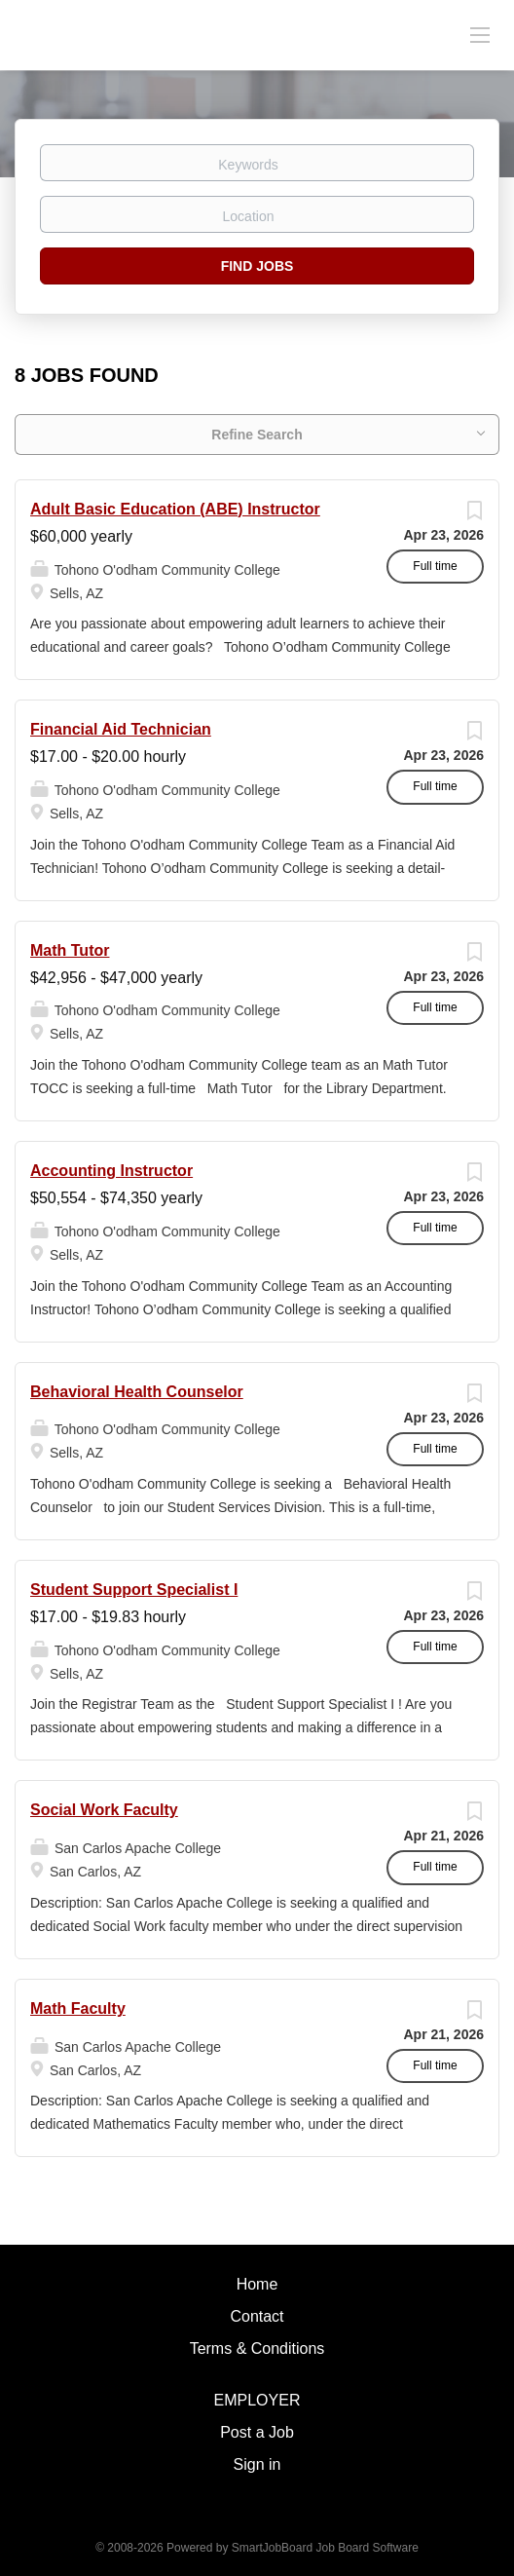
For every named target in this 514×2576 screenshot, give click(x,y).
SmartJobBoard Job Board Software (325, 2548)
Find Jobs (257, 266)
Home (257, 2284)
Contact (256, 2316)
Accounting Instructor (111, 1170)
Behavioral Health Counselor (136, 1391)
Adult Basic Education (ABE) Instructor (175, 509)
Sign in (257, 2464)
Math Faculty (78, 2008)
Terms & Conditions (257, 2348)
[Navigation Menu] (480, 34)
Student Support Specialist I (134, 1589)
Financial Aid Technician (120, 729)
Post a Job (257, 2432)
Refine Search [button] (256, 434)
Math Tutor (69, 950)
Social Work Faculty (104, 1809)
